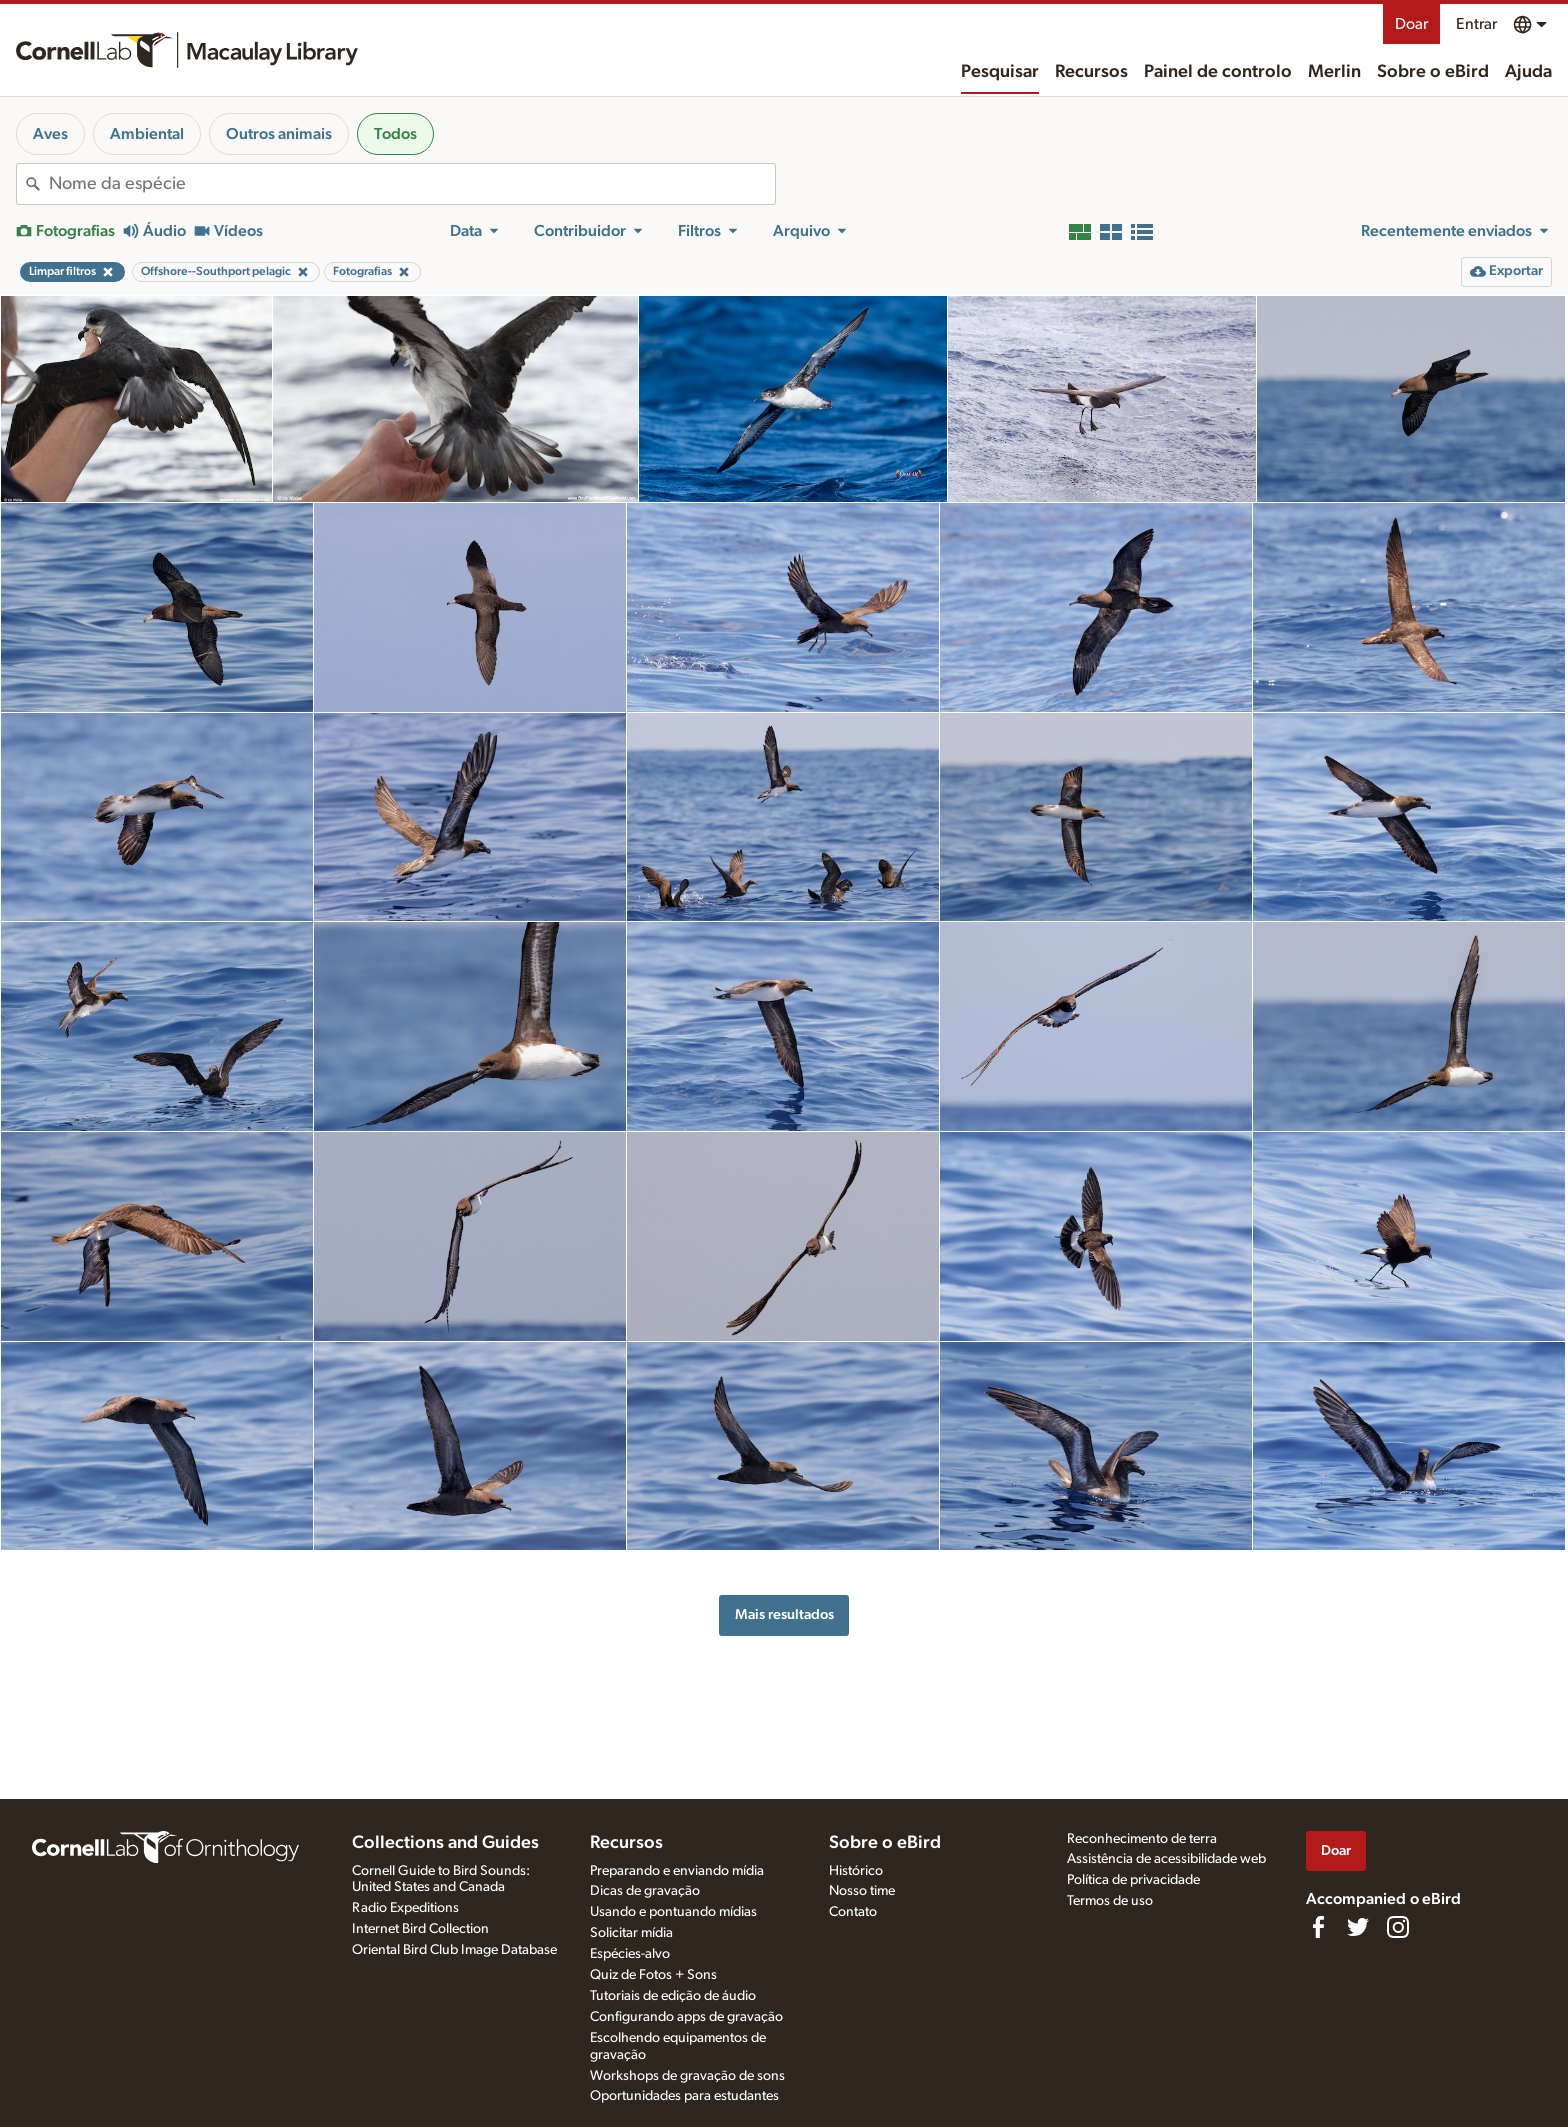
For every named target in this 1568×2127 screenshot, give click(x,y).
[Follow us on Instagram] (1398, 1927)
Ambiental (147, 134)
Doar (1411, 24)
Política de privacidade (1133, 1880)
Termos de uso (1110, 1901)
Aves (50, 134)
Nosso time (862, 1891)
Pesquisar (1000, 72)
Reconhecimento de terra (1142, 1839)
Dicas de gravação (645, 1891)
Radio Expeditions (405, 1908)
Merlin (1334, 72)
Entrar (1476, 24)
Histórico (856, 1871)
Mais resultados (784, 1614)
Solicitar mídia (631, 1933)
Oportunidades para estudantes (684, 2096)
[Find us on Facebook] (1318, 1927)
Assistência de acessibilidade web (1166, 1859)
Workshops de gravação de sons (687, 2076)
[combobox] (412, 184)
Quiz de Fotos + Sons (653, 1975)
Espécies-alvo (630, 1954)
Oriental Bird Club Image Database (454, 1950)
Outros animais (279, 134)
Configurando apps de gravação (686, 2017)
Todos (395, 134)
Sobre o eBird (1433, 72)
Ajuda (1528, 72)
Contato (853, 1912)
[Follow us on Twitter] (1358, 1927)
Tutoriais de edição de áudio (673, 1996)
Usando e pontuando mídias (673, 1912)
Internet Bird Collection (420, 1929)
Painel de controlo (1218, 72)
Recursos (1091, 72)
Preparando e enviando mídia (677, 1871)
